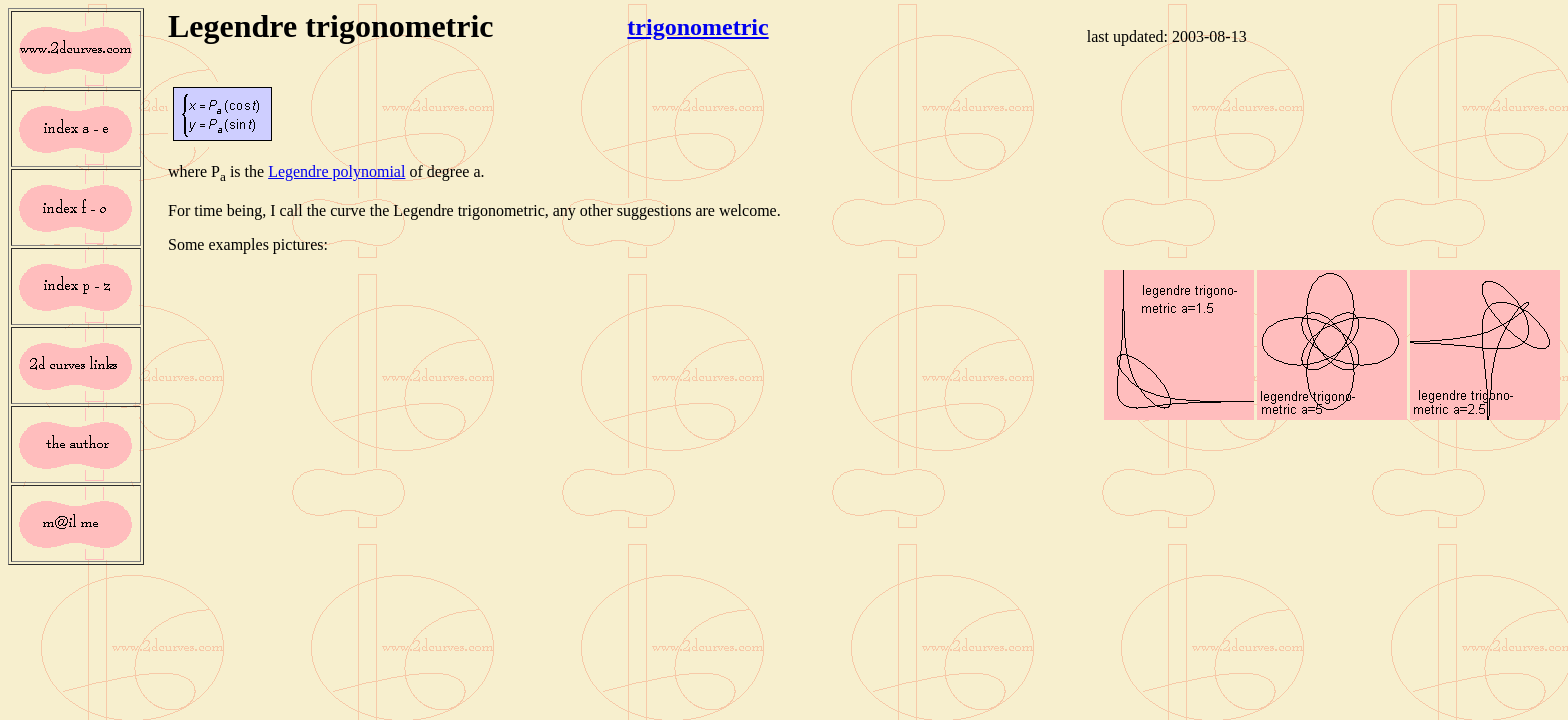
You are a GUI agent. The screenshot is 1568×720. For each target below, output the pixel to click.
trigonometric (697, 27)
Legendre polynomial (336, 171)
